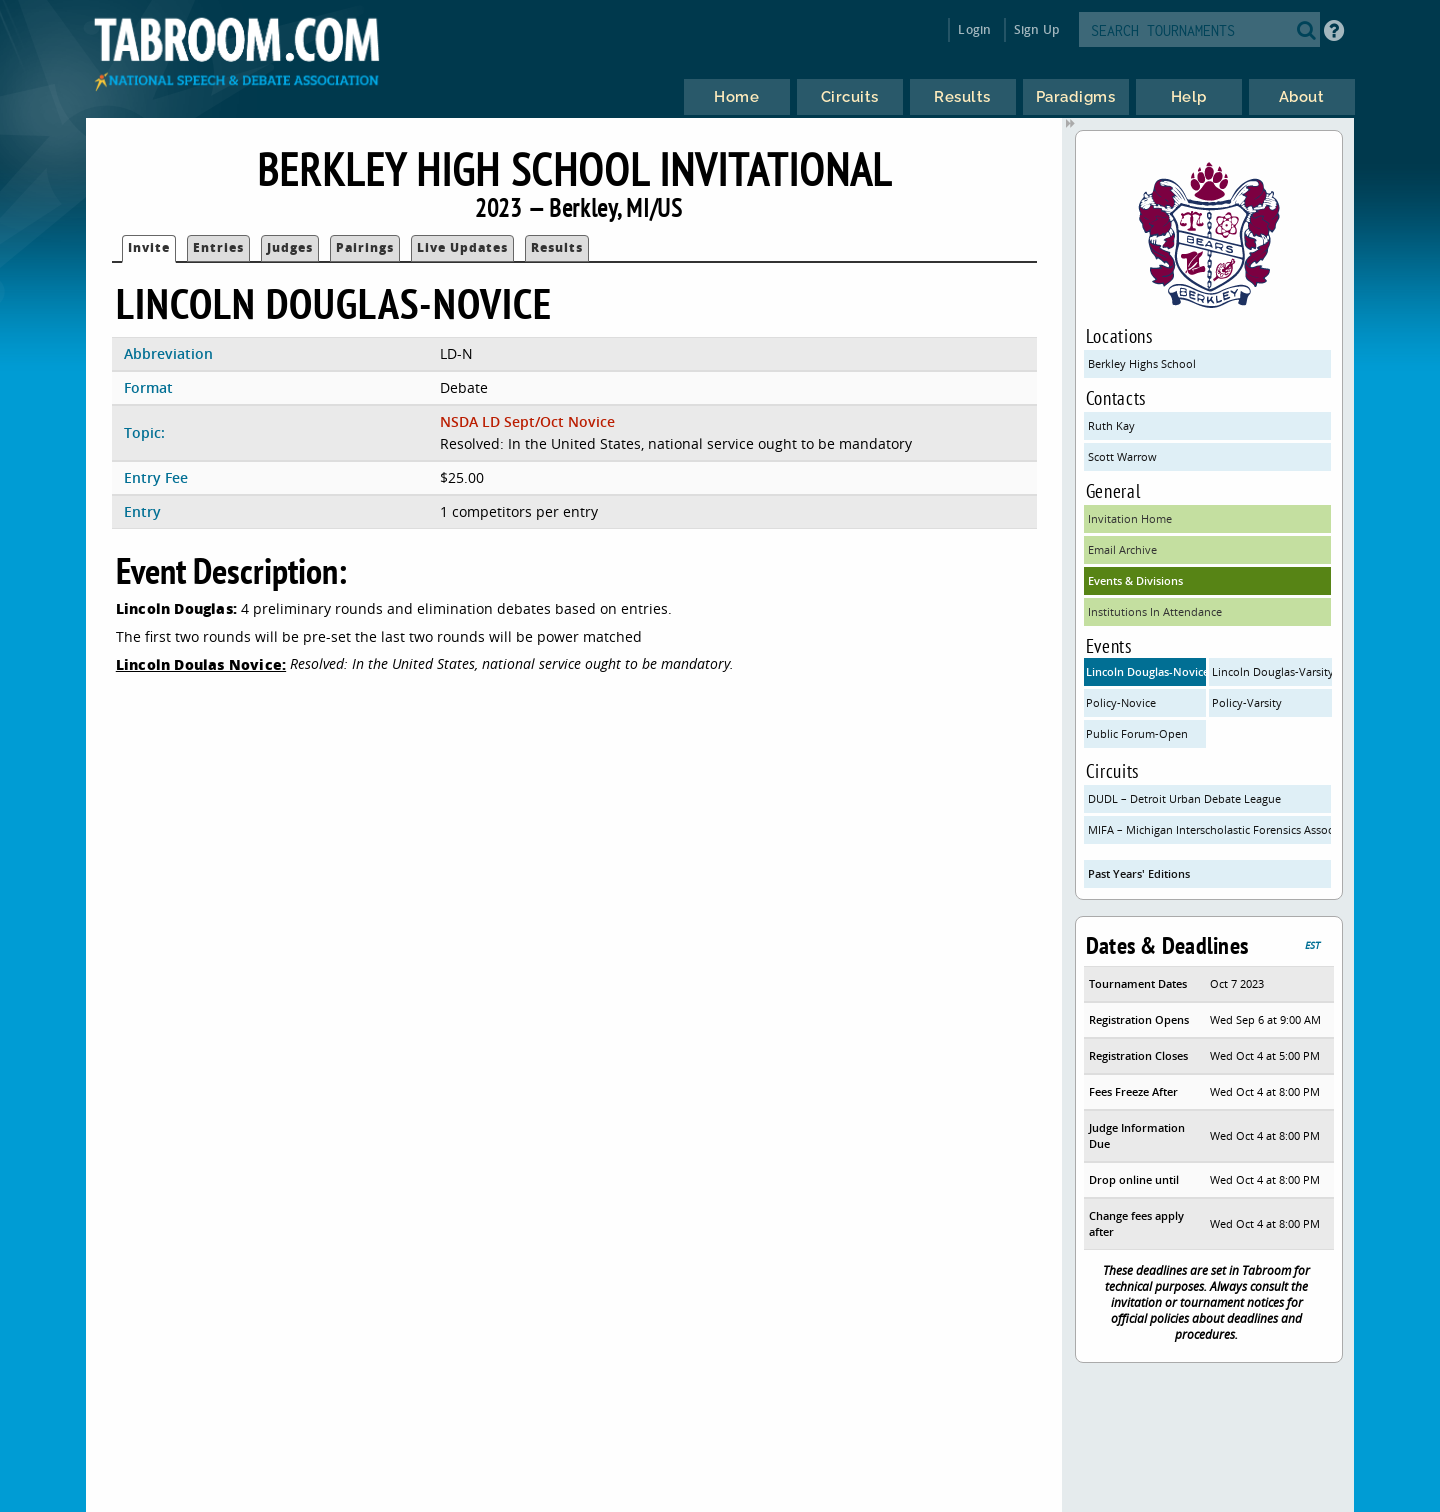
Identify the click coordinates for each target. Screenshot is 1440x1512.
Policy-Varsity (1247, 702)
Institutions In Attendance (1155, 611)
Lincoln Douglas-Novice (1146, 671)
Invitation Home (1130, 518)
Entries (218, 247)
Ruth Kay (1111, 425)
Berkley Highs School (1142, 363)
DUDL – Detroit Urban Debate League (1184, 798)
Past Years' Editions (1139, 873)
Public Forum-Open (1137, 733)
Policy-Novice (1121, 702)
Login (974, 29)
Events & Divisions (1135, 580)
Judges (290, 247)
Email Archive (1122, 549)
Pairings (365, 247)
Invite (149, 247)
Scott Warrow (1122, 456)
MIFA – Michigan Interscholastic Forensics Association (1210, 829)
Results (557, 247)
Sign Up (1036, 29)
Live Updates (462, 247)
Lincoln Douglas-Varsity (1272, 671)
